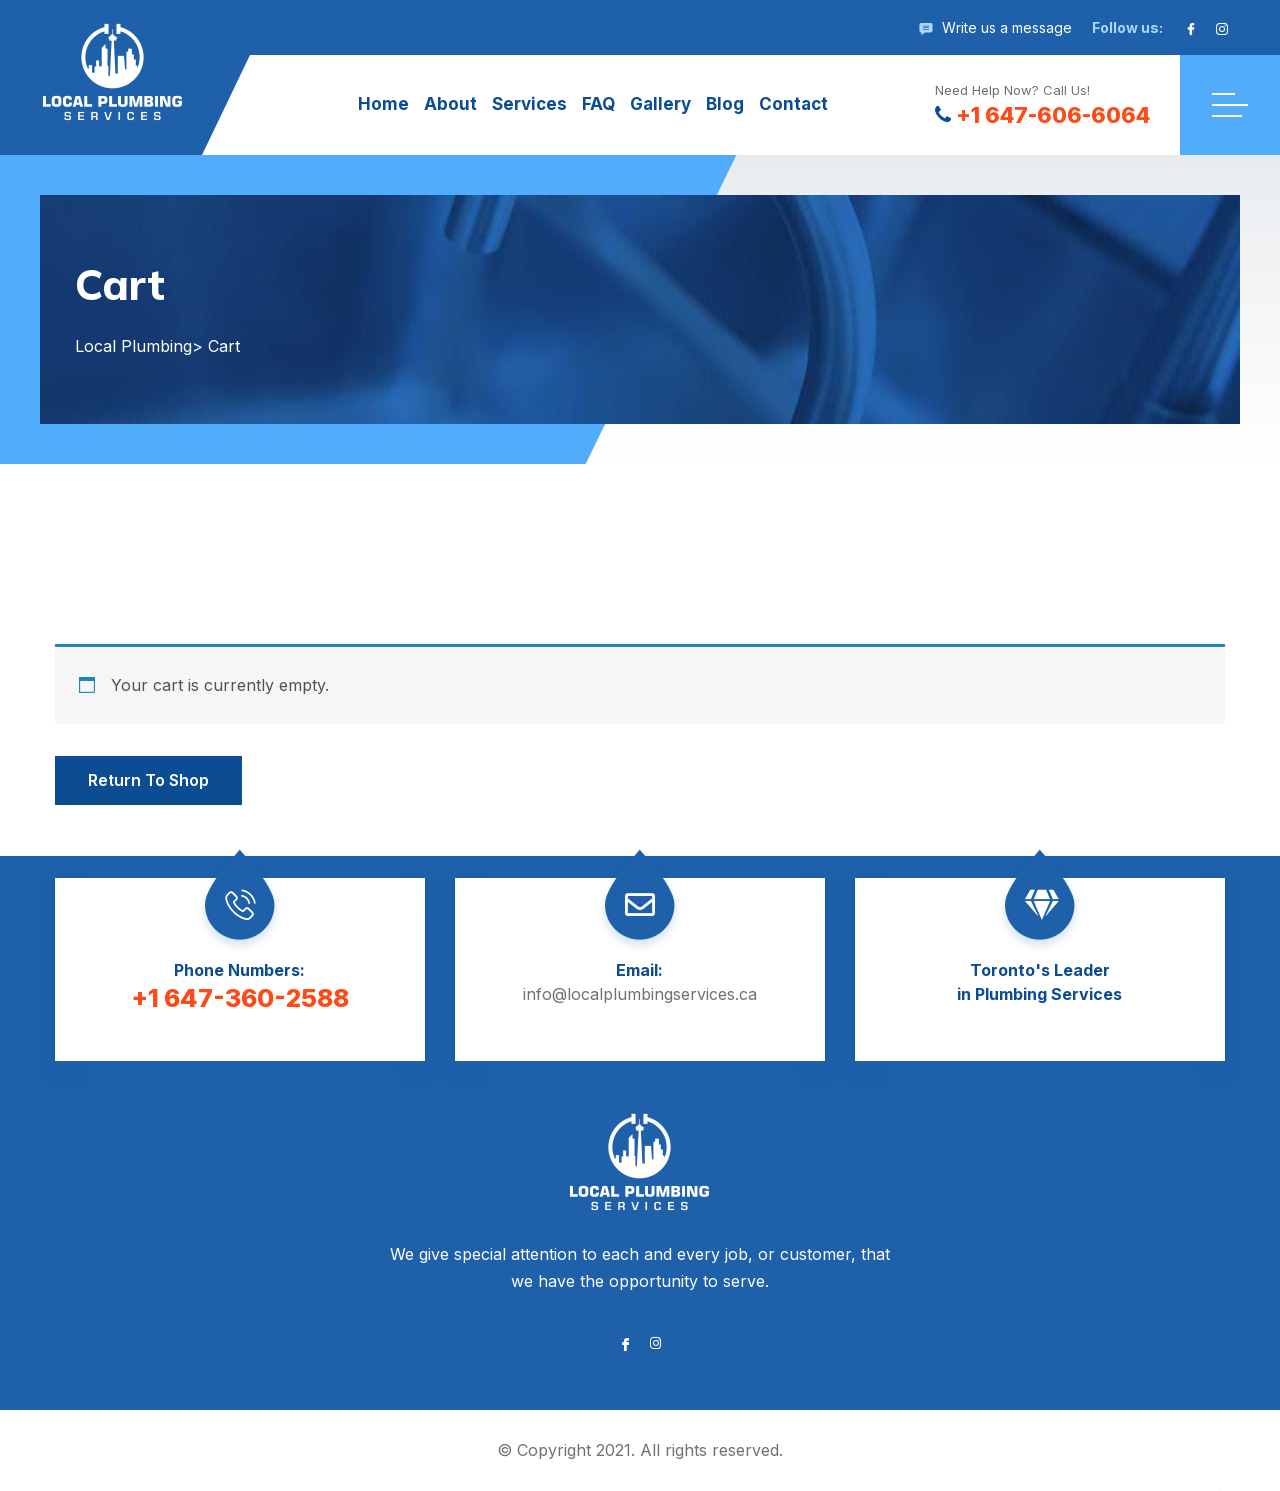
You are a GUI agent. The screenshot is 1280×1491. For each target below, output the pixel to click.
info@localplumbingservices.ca (640, 994)
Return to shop (148, 780)
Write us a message (1007, 27)
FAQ (598, 104)
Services (529, 104)
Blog (725, 104)
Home (383, 104)
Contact (793, 104)
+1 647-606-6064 (1042, 115)
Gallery (660, 104)
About (450, 104)
